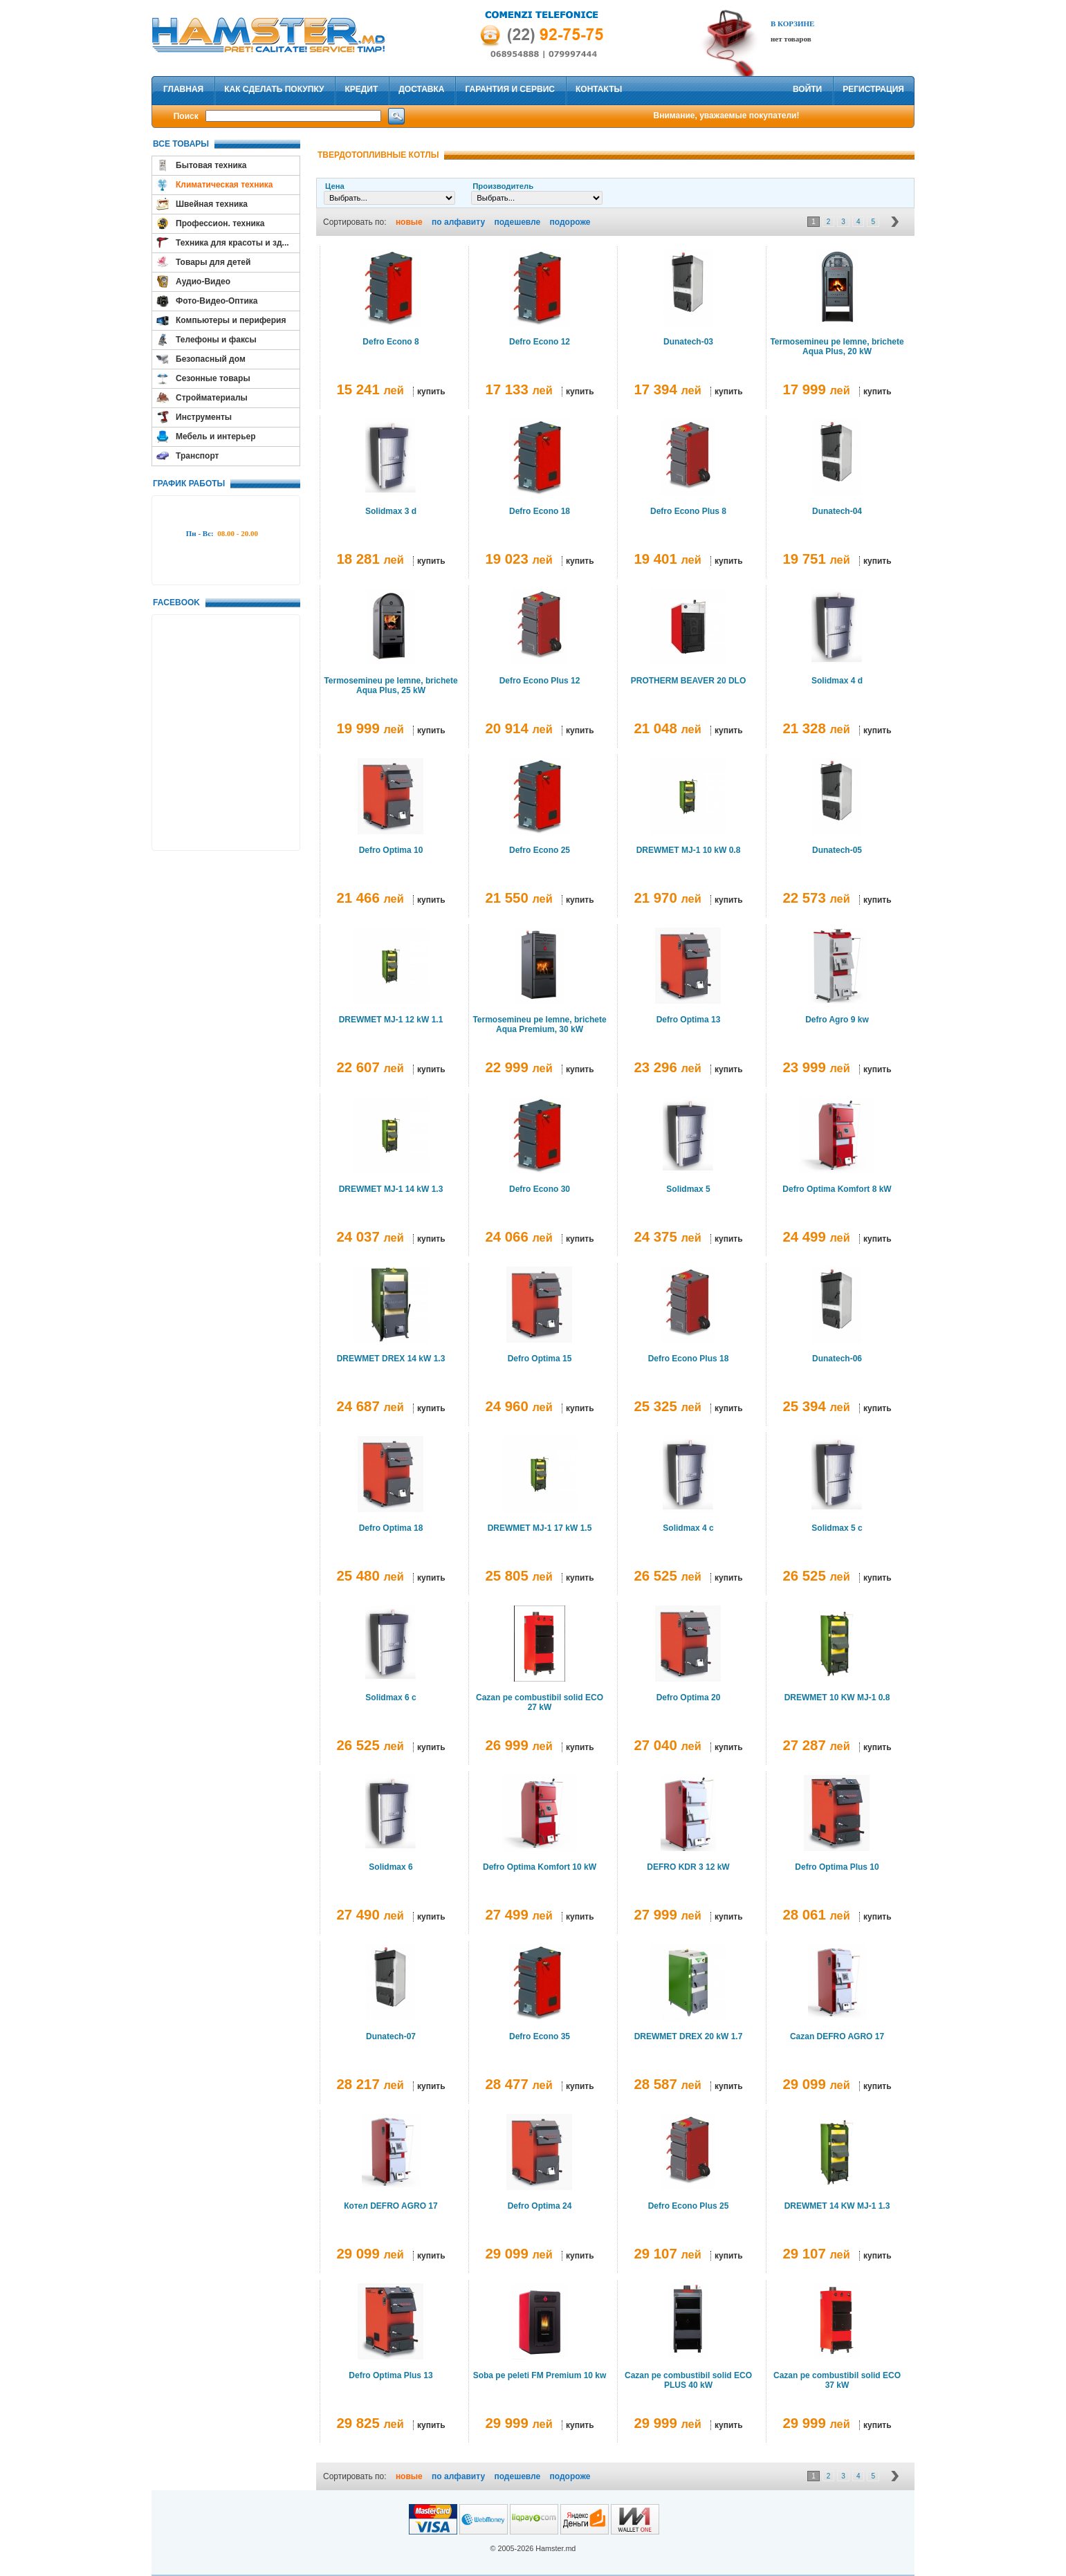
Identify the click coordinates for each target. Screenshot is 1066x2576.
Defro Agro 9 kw (837, 1019)
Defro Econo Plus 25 (688, 2206)
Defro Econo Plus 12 (539, 681)
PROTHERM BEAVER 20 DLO (688, 681)
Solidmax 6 (390, 1867)
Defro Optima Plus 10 (837, 1867)
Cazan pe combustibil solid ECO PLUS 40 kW (688, 2380)
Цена (334, 186)
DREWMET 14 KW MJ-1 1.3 (837, 2206)
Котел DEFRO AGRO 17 (390, 2206)
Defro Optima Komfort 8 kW (836, 1189)
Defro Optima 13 (688, 1019)
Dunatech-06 (837, 1358)
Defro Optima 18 (391, 1528)
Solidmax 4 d (837, 681)
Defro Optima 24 (540, 2206)
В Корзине (792, 23)
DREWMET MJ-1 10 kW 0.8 (688, 850)
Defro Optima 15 (540, 1358)
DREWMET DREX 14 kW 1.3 (391, 1358)
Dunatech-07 (391, 2036)
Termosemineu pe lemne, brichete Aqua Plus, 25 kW (390, 685)
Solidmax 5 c (836, 1528)
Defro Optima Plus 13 (390, 2375)
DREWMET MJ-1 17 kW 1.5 (540, 1528)
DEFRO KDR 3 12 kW (688, 1867)
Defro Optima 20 (688, 1697)
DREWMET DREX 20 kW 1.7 (688, 2036)
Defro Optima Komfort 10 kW (539, 1867)
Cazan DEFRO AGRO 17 (837, 2036)
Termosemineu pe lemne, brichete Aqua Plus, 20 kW (836, 346)
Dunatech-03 (688, 342)
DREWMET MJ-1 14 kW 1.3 (391, 1189)
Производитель (502, 186)
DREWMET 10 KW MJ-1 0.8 (837, 1697)
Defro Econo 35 (539, 2036)
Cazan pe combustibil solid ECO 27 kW (539, 1702)
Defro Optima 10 (391, 850)
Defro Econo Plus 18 (688, 1358)
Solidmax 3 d (390, 511)
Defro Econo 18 (539, 511)
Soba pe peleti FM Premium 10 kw (540, 2375)
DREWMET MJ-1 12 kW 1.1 (391, 1019)
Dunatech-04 (837, 511)
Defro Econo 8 (390, 342)
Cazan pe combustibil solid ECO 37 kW (837, 2380)
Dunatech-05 (837, 850)
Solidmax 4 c (688, 1528)
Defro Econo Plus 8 (688, 511)
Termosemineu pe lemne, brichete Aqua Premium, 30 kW (539, 1024)
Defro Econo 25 (539, 850)
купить (431, 391)
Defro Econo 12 (539, 342)
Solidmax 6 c (390, 1697)
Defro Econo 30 (539, 1189)
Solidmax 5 (688, 1189)
